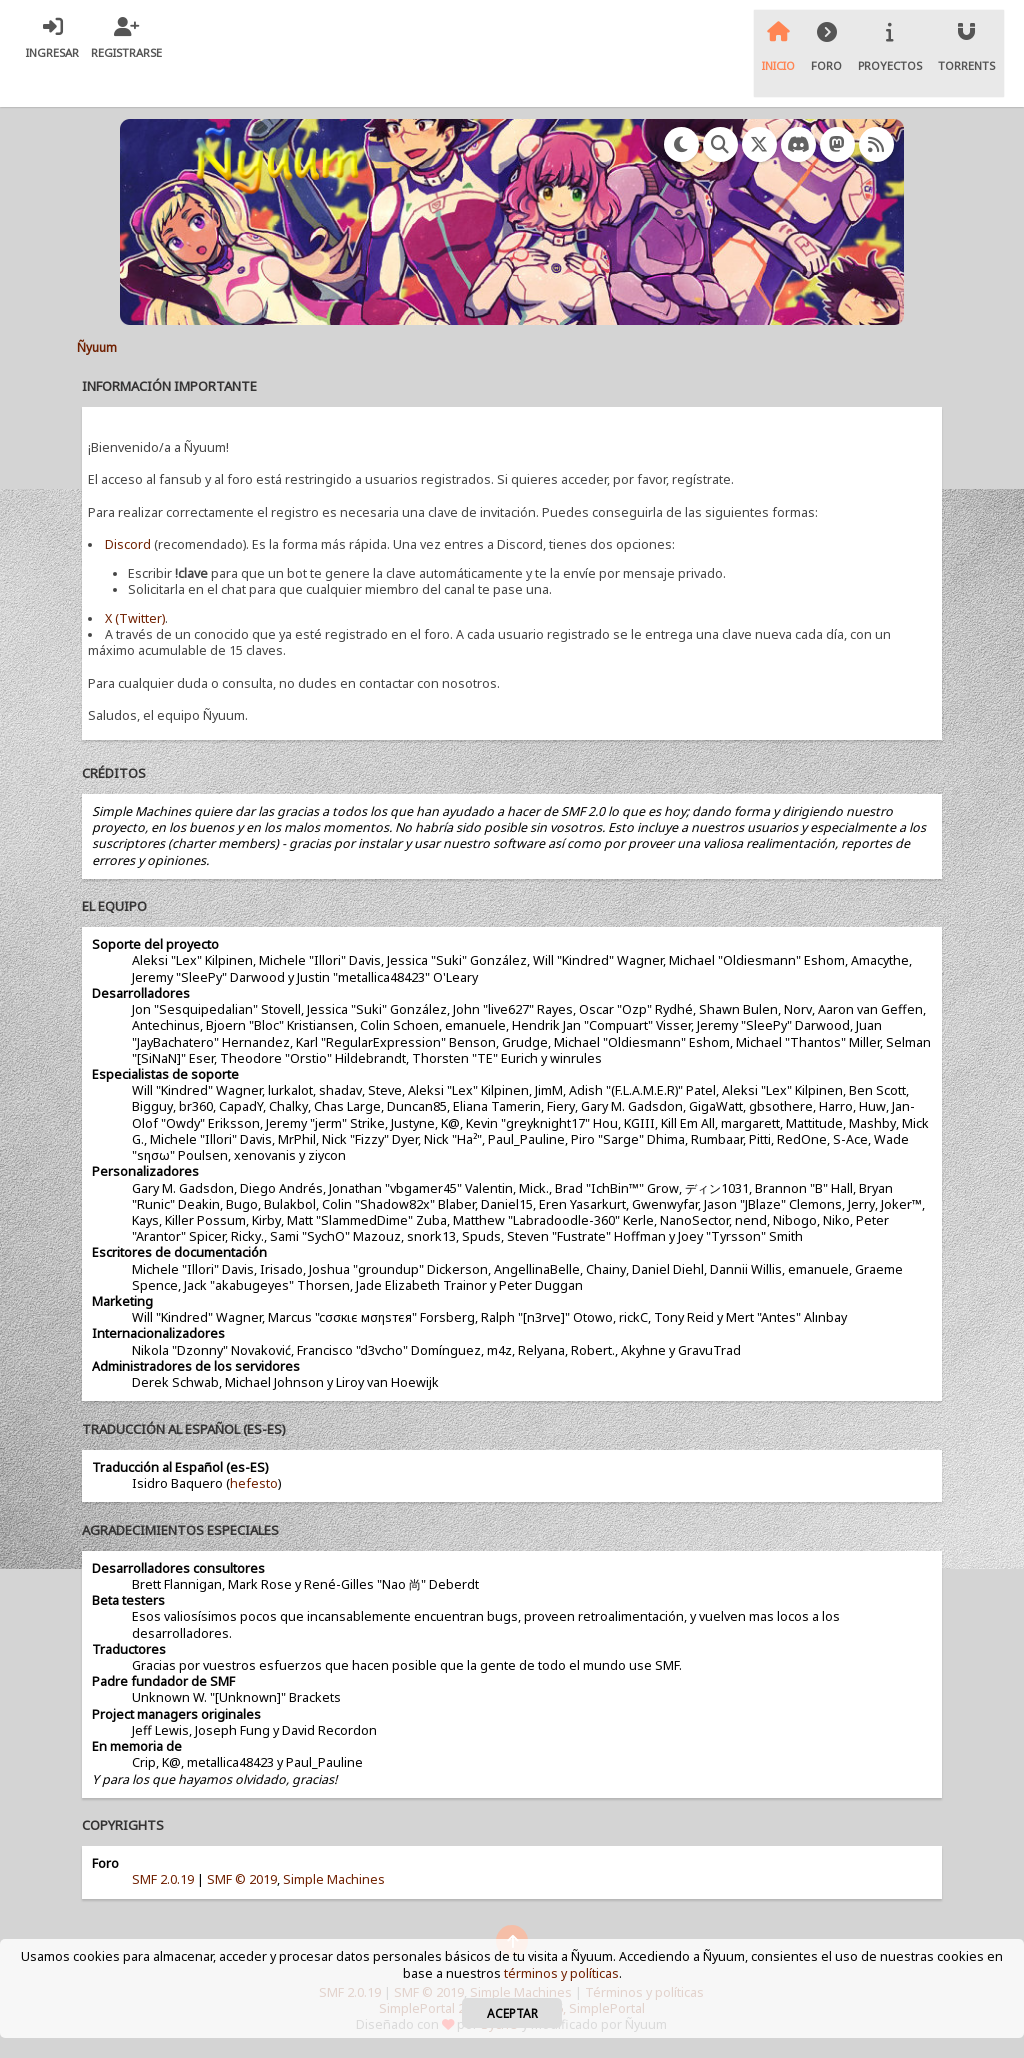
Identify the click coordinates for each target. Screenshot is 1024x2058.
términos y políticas (561, 1973)
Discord (128, 544)
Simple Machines (334, 1879)
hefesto (254, 1483)
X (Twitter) (135, 618)
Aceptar (512, 2013)
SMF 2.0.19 (163, 1879)
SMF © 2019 (242, 1879)
